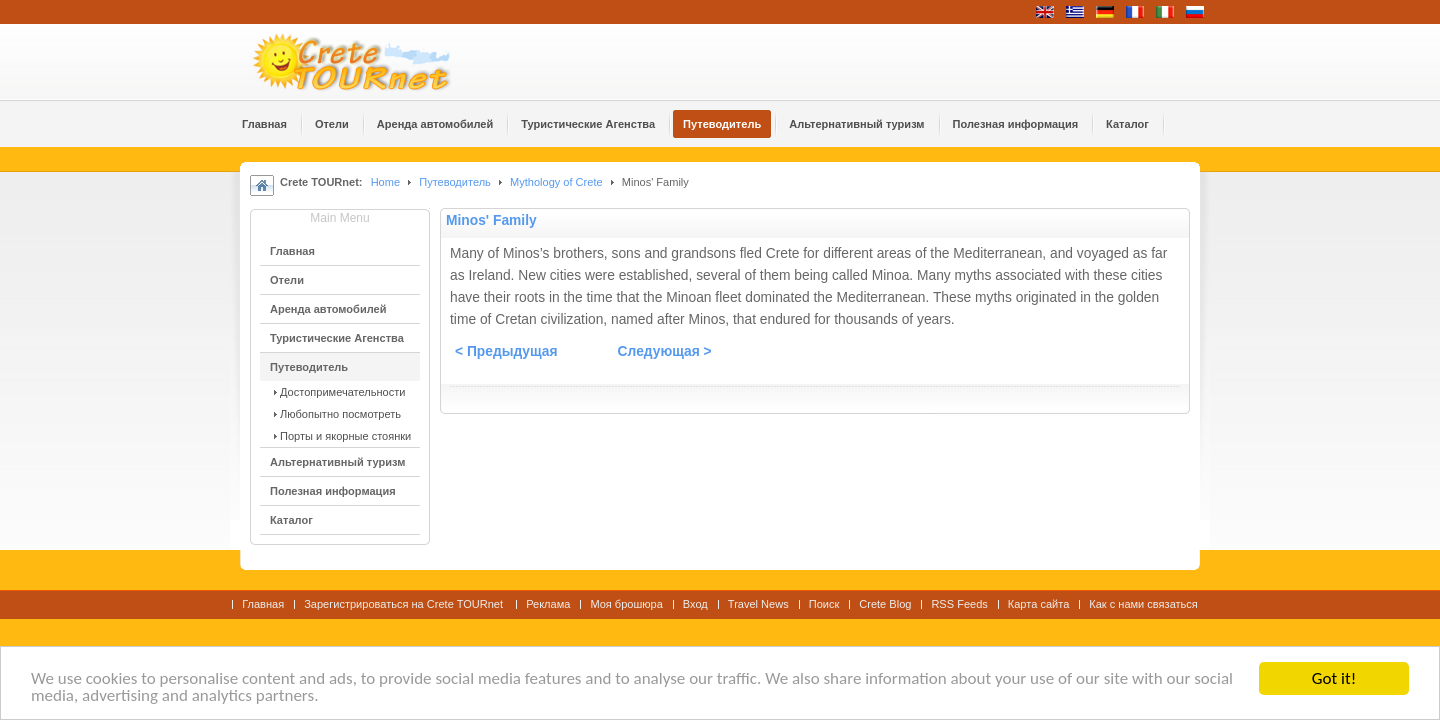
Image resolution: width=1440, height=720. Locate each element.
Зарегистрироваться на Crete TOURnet (405, 604)
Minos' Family (491, 220)
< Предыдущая (506, 351)
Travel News (758, 604)
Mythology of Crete (556, 182)
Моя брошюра (626, 604)
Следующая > (665, 351)
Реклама (548, 604)
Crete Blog (885, 604)
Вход (695, 604)
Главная (263, 604)
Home (385, 182)
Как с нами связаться (1143, 604)
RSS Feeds (959, 604)
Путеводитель (455, 182)
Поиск (824, 604)
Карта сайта (1038, 604)
